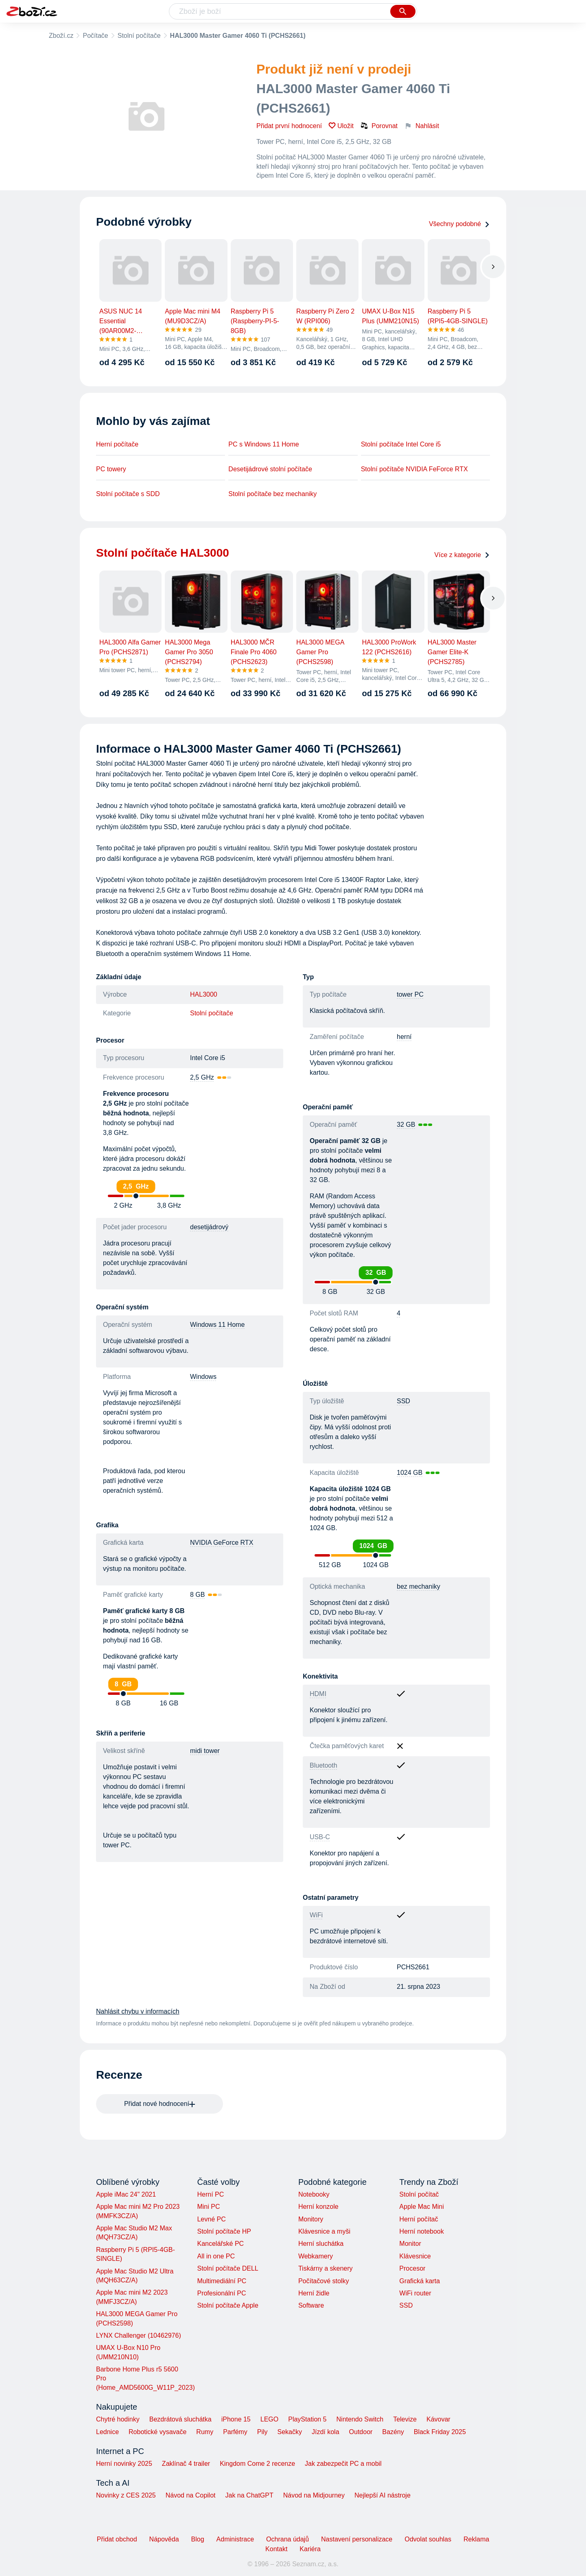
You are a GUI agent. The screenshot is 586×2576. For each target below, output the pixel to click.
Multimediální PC (221, 2281)
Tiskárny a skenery (325, 2268)
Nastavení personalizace (356, 2539)
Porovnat (379, 126)
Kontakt (276, 2549)
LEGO (269, 2419)
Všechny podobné (459, 223)
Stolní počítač (419, 2194)
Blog (197, 2539)
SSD (406, 2305)
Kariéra (310, 2549)
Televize (405, 2419)
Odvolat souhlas (428, 2539)
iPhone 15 (236, 2419)
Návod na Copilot (191, 2495)
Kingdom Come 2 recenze (257, 2463)
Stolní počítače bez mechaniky (272, 493)
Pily (262, 2431)
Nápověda (164, 2539)
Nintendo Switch (360, 2419)
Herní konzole (318, 2206)
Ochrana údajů (287, 2539)
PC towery (111, 469)
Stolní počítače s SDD (128, 493)
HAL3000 (203, 994)
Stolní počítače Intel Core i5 (401, 444)
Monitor (410, 2243)
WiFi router (415, 2293)
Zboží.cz (61, 35)
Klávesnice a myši (324, 2231)
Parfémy (235, 2431)
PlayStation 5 (307, 2419)
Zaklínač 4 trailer (186, 2463)
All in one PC (216, 2256)
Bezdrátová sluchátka (180, 2419)
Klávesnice (415, 2256)
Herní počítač (418, 2219)
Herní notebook (421, 2231)
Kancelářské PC (220, 2243)
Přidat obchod (117, 2539)
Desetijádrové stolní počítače (270, 469)
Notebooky (314, 2194)
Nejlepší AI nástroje (382, 2495)
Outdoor (361, 2431)
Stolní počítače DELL (227, 2268)
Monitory (310, 2219)
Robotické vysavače (157, 2431)
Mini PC (208, 2206)
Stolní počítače (139, 35)
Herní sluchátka (320, 2243)
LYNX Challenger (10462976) (138, 2335)
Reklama (476, 2539)
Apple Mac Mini (421, 2206)
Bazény (393, 2431)
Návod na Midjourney (314, 2495)
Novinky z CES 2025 (126, 2495)
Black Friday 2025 (440, 2431)
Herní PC (210, 2194)
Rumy (204, 2431)
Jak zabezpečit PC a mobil (343, 2463)
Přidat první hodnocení (289, 125)
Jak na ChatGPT (249, 2495)
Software (311, 2305)
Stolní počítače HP (224, 2231)
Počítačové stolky (323, 2281)
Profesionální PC (221, 2293)
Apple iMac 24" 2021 (126, 2194)
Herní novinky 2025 (124, 2463)
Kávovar (438, 2419)
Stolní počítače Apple (227, 2305)
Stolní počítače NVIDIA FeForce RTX (414, 469)
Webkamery (315, 2256)
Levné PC (211, 2219)
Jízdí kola (325, 2431)
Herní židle (313, 2293)
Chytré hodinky (118, 2419)
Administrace (235, 2539)
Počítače (95, 35)
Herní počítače (117, 444)
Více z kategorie (462, 554)
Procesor (412, 2268)
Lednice (107, 2431)
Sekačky (289, 2431)
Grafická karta (419, 2281)
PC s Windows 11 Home (263, 444)
